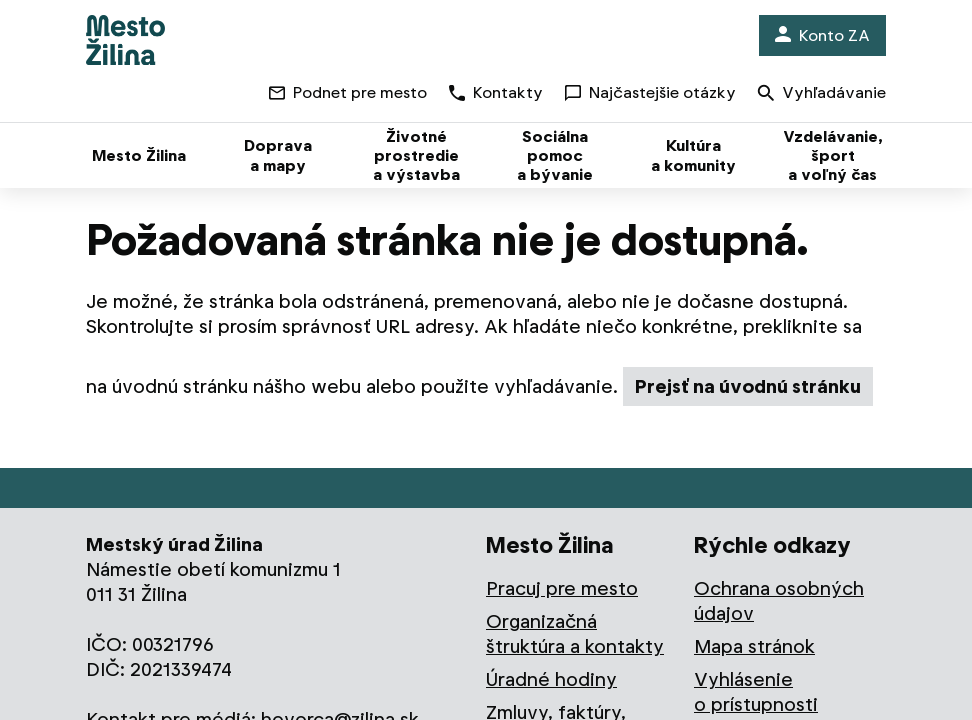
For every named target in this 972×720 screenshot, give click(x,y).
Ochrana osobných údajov (779, 601)
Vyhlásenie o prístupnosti (756, 692)
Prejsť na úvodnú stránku (748, 386)
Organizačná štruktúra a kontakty (575, 634)
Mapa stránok (754, 646)
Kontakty (496, 92)
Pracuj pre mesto (562, 588)
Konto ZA (822, 35)
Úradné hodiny (551, 679)
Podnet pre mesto (348, 92)
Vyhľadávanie (822, 94)
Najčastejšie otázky (650, 92)
